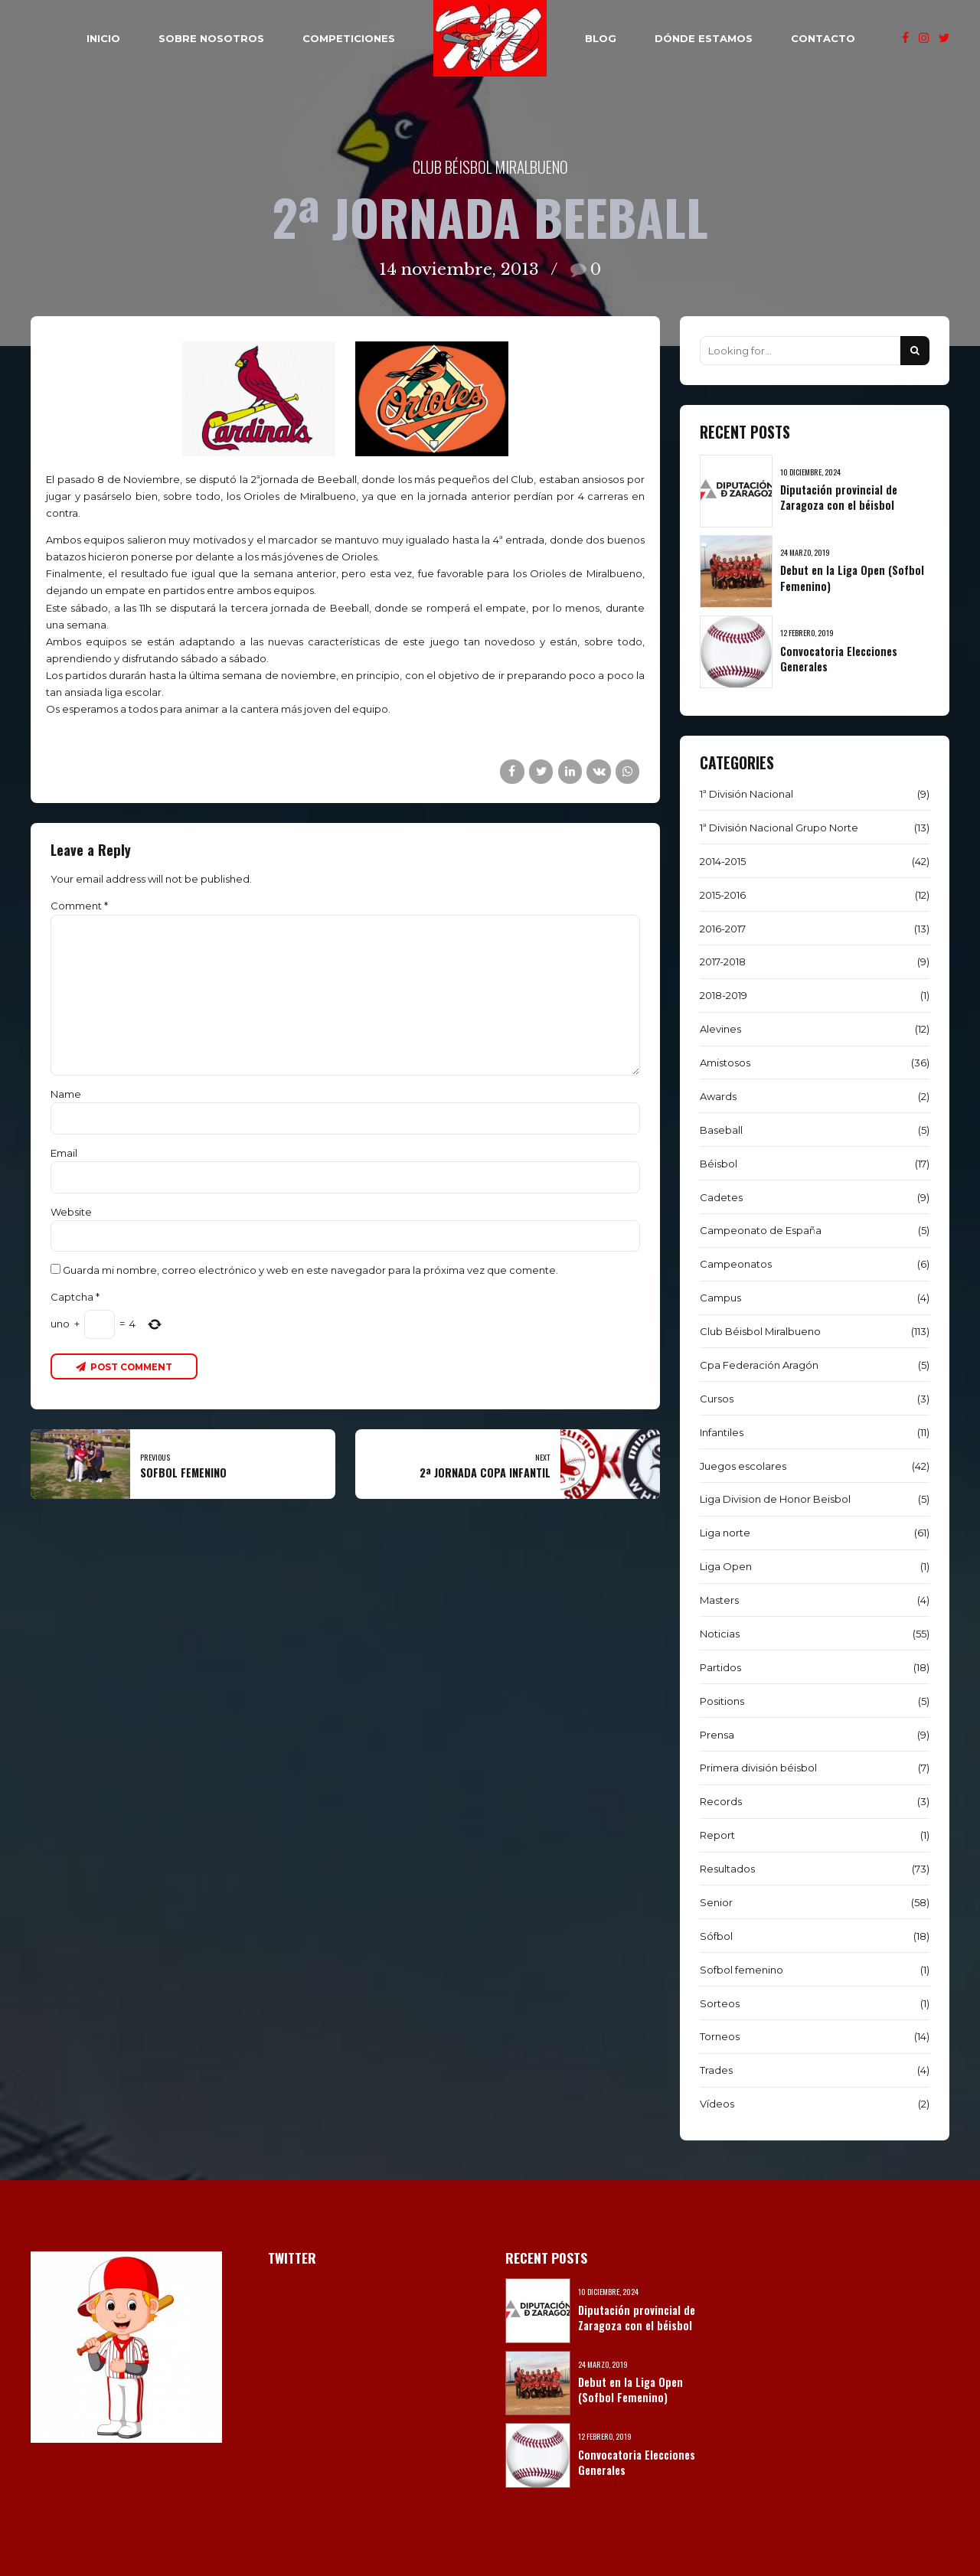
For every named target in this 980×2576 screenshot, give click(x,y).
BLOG (600, 38)
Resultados (727, 1869)
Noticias (720, 1634)
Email (64, 1153)
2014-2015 (723, 861)
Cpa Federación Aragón (759, 1365)
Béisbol (718, 1163)
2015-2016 (723, 895)
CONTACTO (823, 38)
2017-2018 (723, 961)
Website (71, 1212)
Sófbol (716, 1936)
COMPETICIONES (348, 38)
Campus (720, 1297)
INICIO (103, 38)
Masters (719, 1600)
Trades (716, 2070)
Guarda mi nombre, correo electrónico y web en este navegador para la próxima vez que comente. (310, 1270)
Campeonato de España (761, 1230)
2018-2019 (723, 995)
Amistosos (725, 1062)
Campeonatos (736, 1264)
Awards (718, 1096)
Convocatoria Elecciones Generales (838, 658)
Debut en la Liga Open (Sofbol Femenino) (852, 577)
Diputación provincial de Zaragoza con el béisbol (838, 497)
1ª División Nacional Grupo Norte (779, 827)
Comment (79, 905)
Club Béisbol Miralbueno (490, 166)
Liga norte (725, 1532)
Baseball (721, 1130)
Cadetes (721, 1197)
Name (66, 1094)
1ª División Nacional (746, 794)
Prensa (717, 1735)
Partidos (720, 1667)
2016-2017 (723, 928)
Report (717, 1835)
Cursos (716, 1398)
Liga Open (726, 1566)
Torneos (720, 2036)
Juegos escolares (743, 1466)
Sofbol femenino (741, 1970)
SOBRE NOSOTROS (211, 38)
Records (721, 1801)
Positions (722, 1701)
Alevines (720, 1029)
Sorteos (720, 2003)
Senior (716, 1902)
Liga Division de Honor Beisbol (775, 1499)
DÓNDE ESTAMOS (704, 38)
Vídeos (717, 2104)
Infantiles (721, 1432)
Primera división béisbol (758, 1767)
